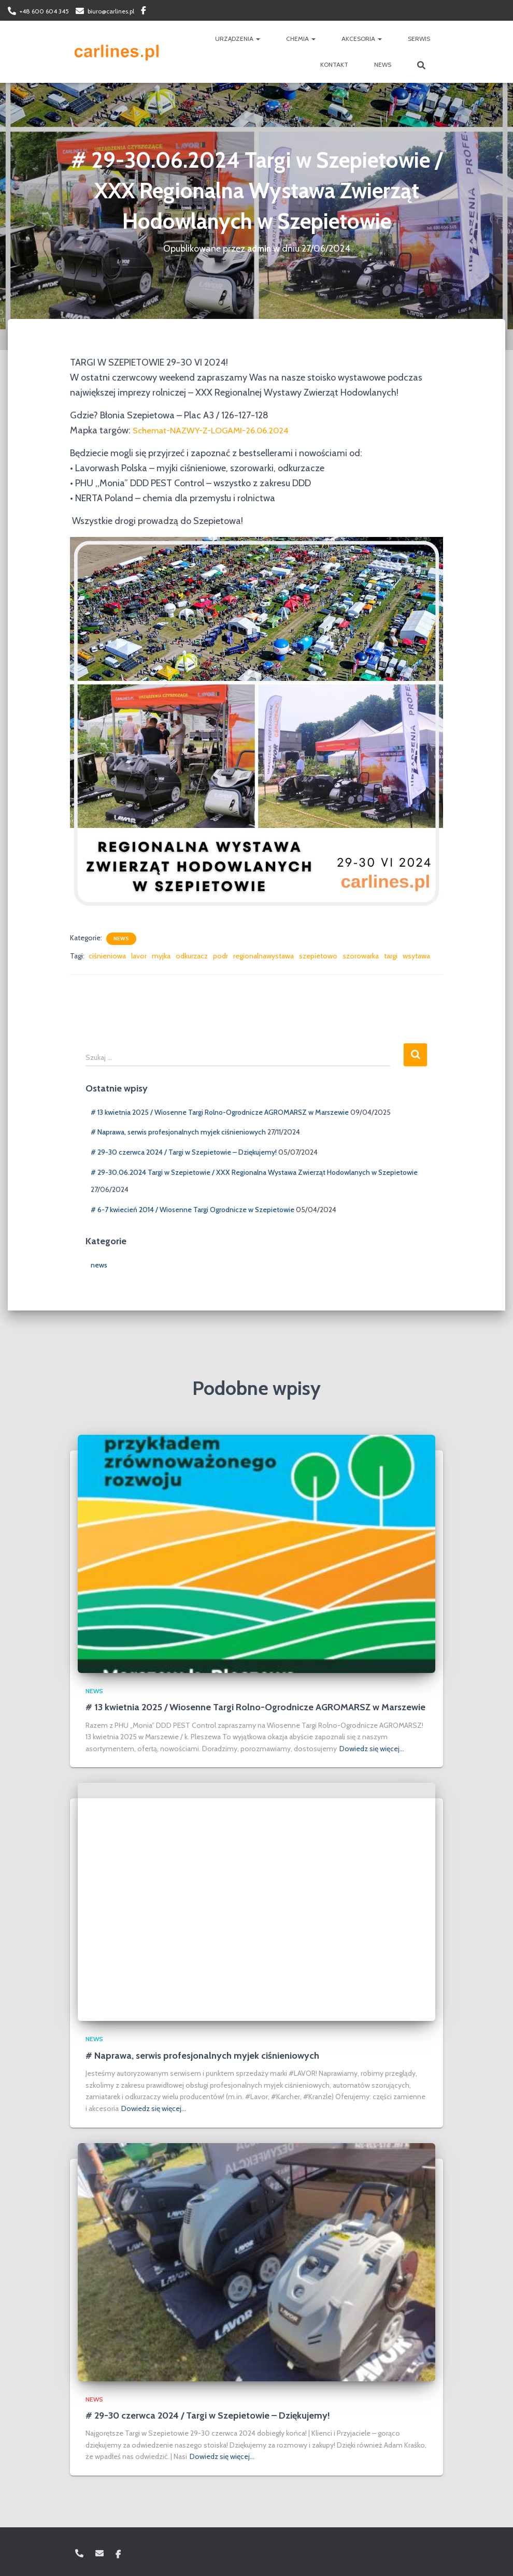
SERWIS (419, 38)
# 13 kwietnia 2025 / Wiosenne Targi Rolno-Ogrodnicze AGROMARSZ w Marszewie (220, 1112)
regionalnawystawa (263, 955)
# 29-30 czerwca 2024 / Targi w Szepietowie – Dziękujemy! (184, 1152)
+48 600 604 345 (44, 11)
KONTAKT (334, 64)
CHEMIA (301, 38)
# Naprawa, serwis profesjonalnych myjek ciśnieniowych (178, 1132)
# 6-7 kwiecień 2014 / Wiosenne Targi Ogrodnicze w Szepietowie (192, 1209)
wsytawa (416, 955)
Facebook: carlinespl (143, 12)
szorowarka (361, 955)
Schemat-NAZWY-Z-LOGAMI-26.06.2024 (218, 430)
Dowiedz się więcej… (371, 1748)
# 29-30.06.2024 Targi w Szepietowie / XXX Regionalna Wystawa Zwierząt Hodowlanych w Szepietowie (254, 1172)
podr (220, 955)
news (121, 938)
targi (390, 955)
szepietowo (318, 955)
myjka (161, 955)
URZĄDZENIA (237, 38)
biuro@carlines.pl (111, 11)
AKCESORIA (361, 38)
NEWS (382, 64)
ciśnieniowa (107, 955)
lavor (139, 955)
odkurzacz (192, 955)
